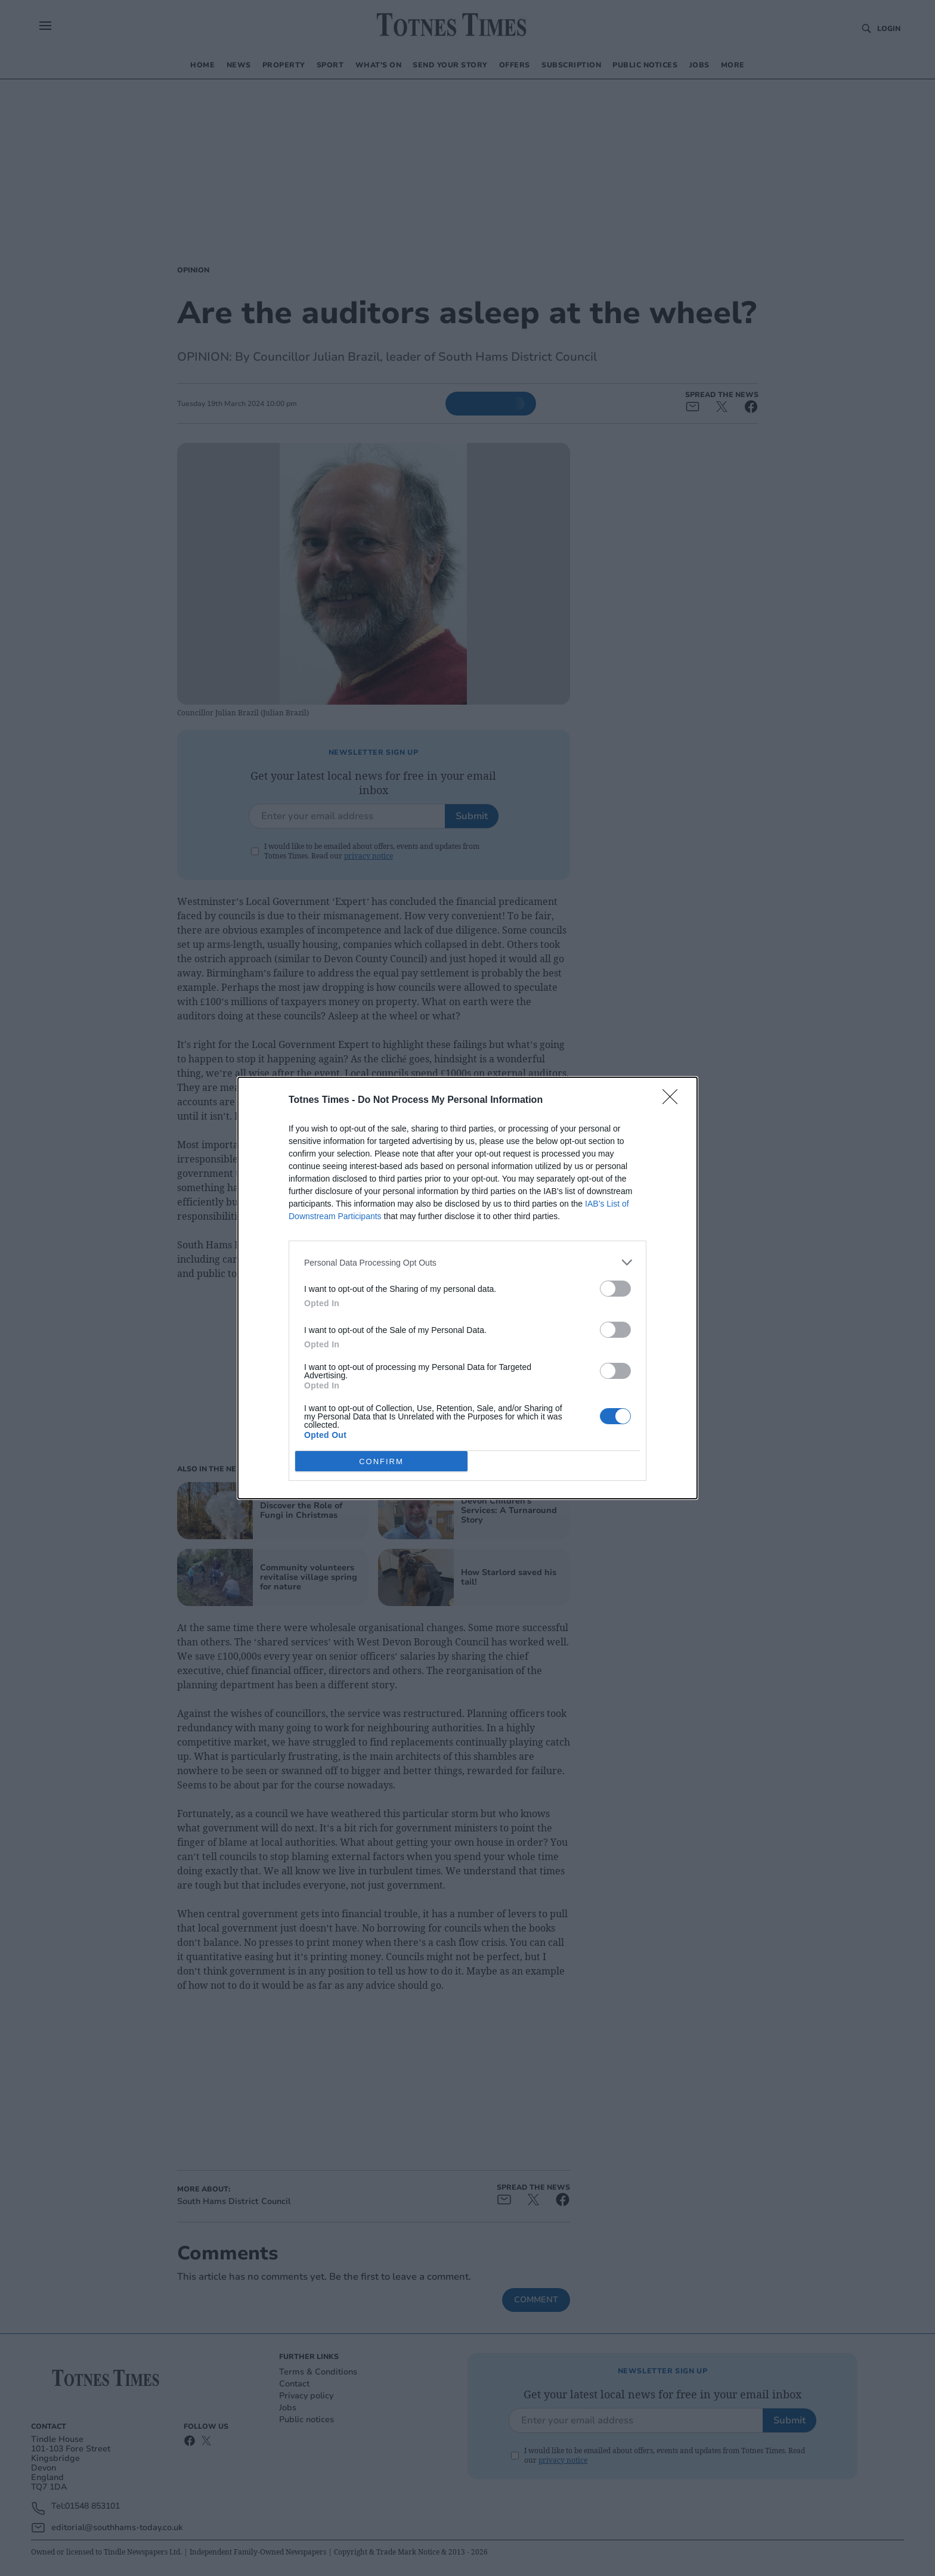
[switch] (615, 1289)
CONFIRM (381, 1461)
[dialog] (467, 1288)
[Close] (673, 1100)
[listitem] (467, 1262)
